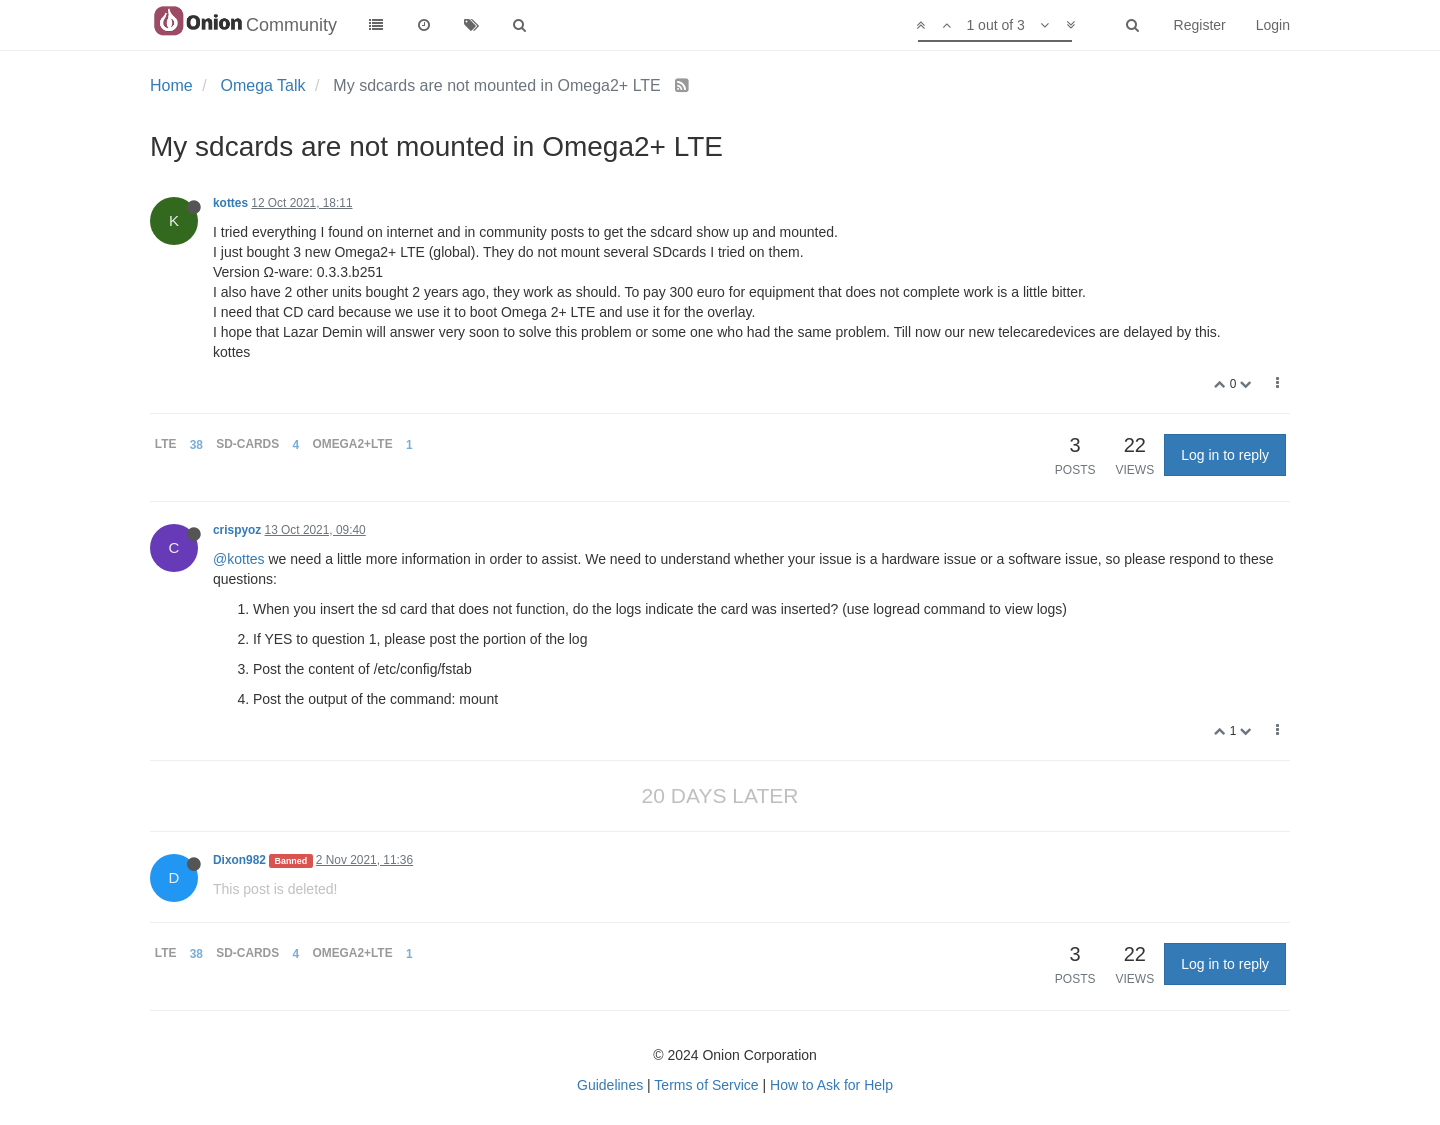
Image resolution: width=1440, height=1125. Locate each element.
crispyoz (237, 530)
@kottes (239, 559)
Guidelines (610, 1085)
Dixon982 (239, 860)
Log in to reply (1225, 455)
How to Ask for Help (831, 1085)
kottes (230, 203)
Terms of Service (706, 1085)
